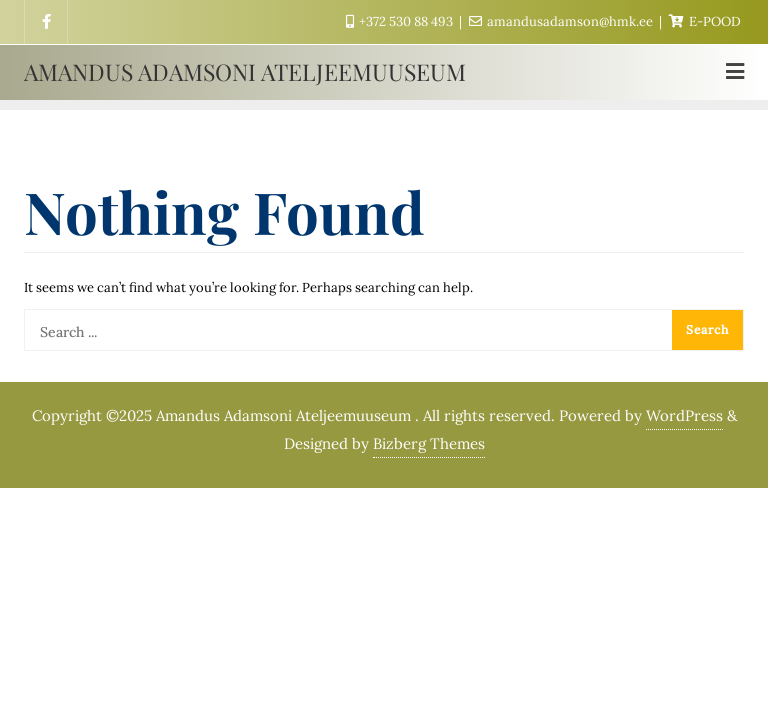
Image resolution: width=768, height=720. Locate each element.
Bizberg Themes (429, 443)
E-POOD (705, 21)
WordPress (684, 415)
